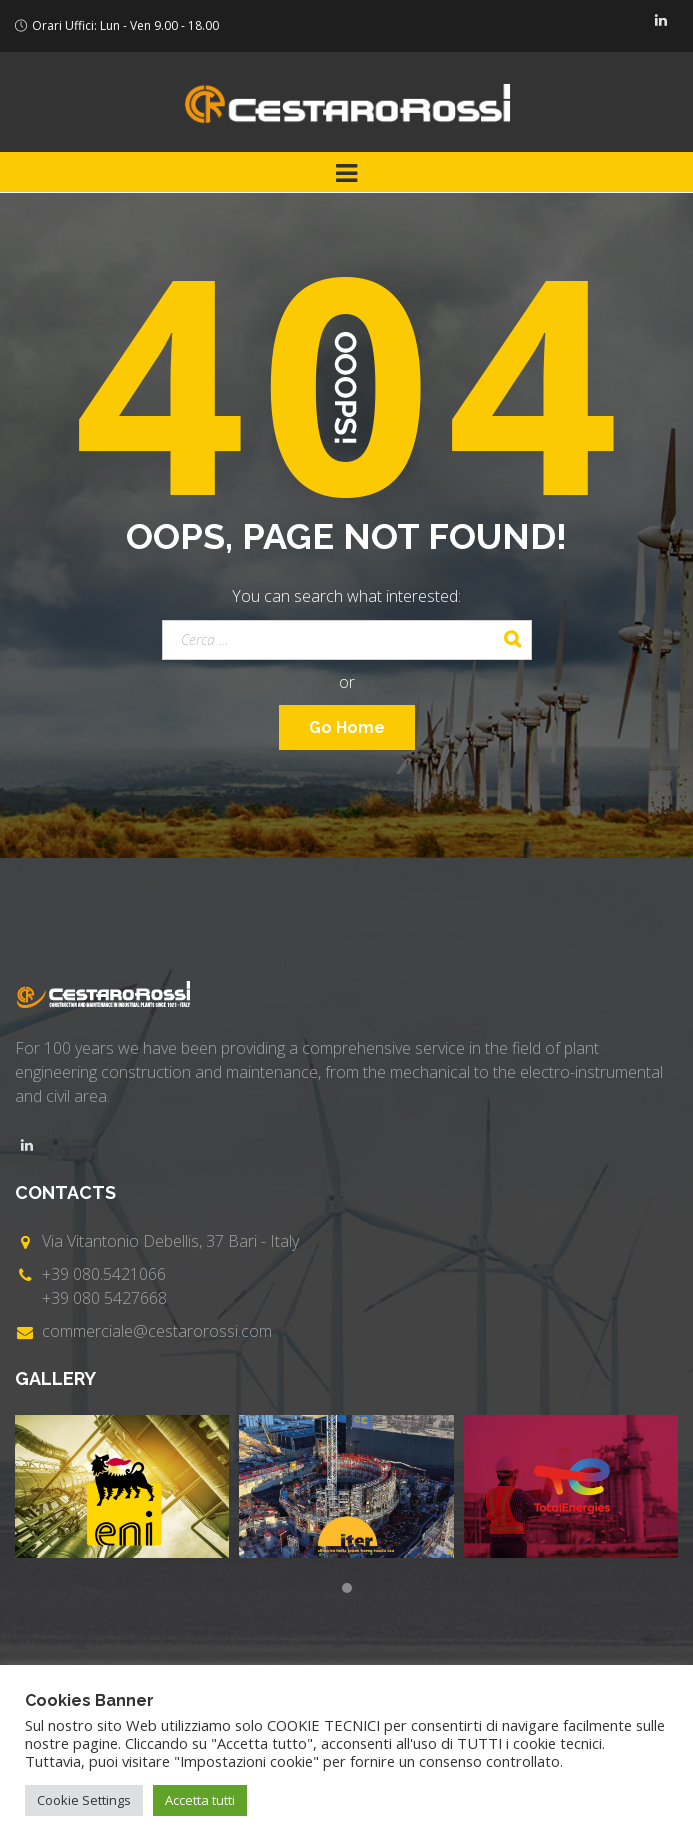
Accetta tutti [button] (200, 1800)
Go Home (347, 727)
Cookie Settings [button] (84, 1800)
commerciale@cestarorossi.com (157, 1331)
